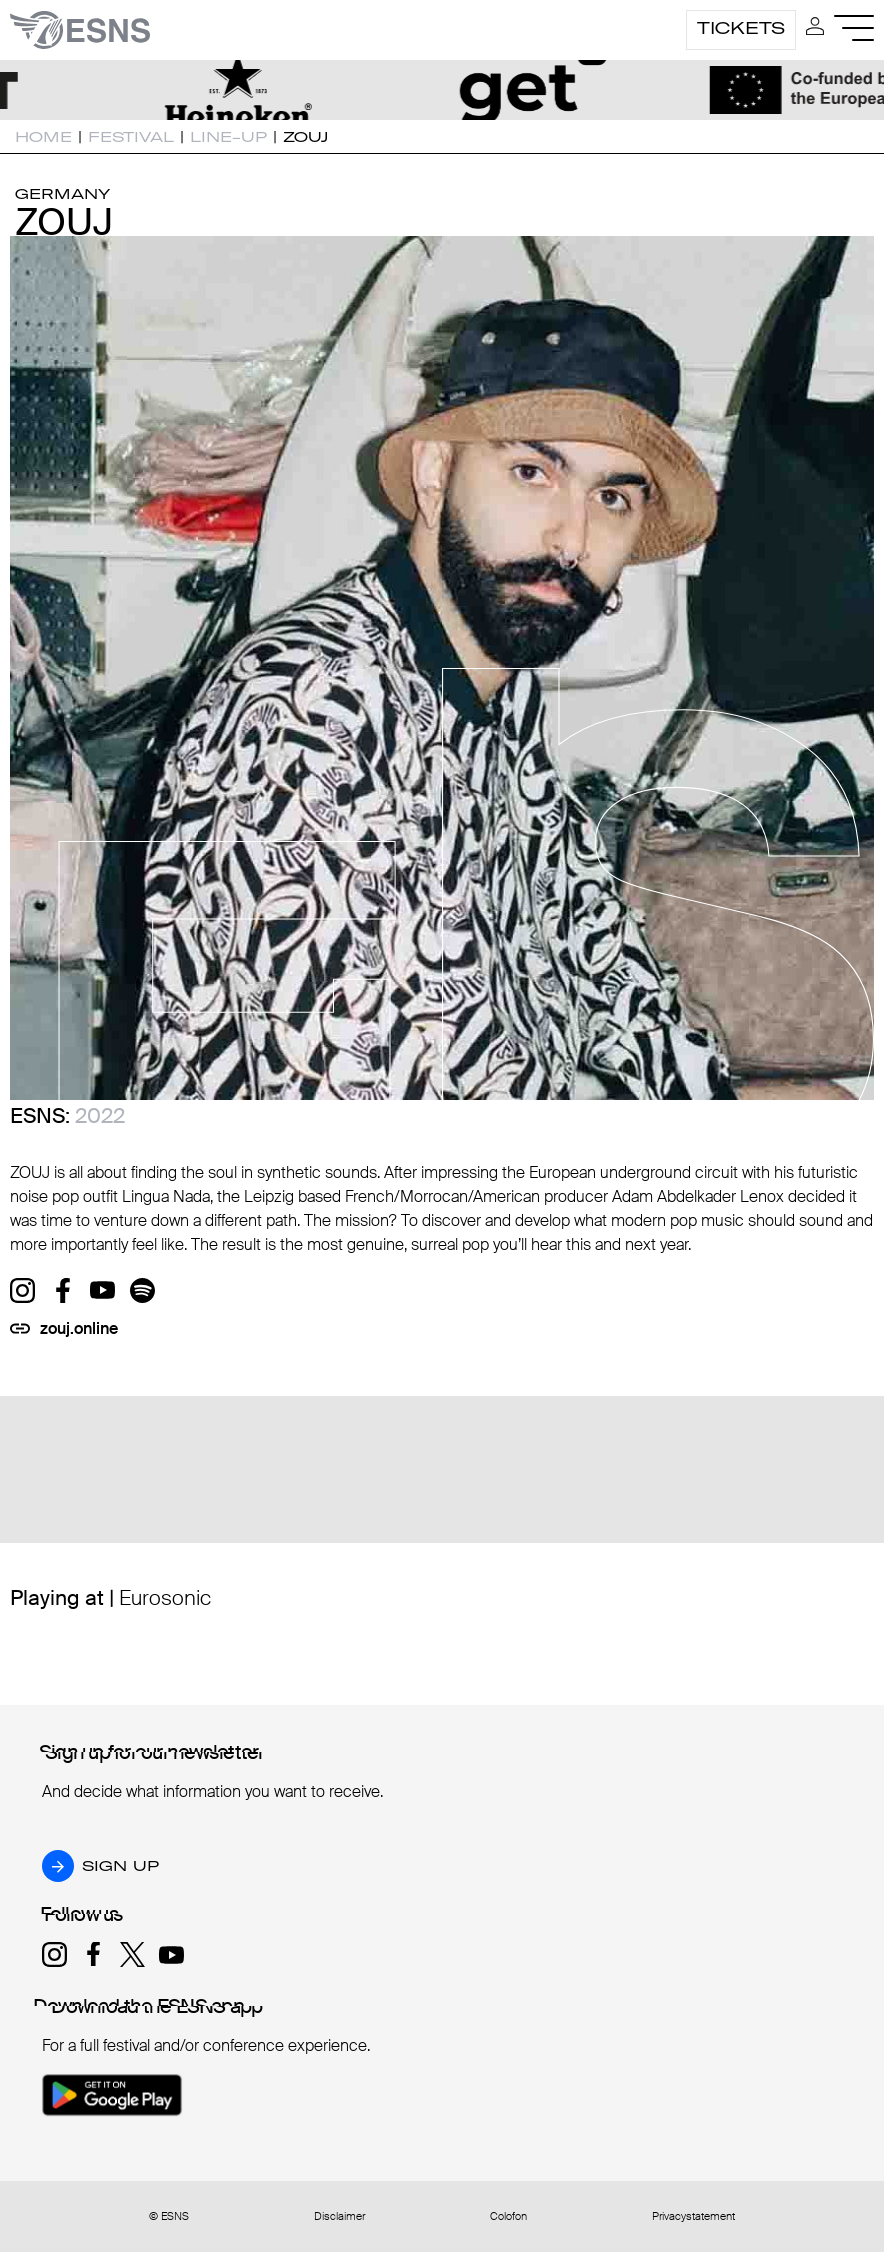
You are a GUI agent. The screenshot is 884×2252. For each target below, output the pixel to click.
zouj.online (79, 1328)
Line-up (228, 137)
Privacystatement (693, 2216)
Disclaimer (339, 2216)
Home (43, 137)
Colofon (508, 2216)
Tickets (741, 28)
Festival (131, 137)
